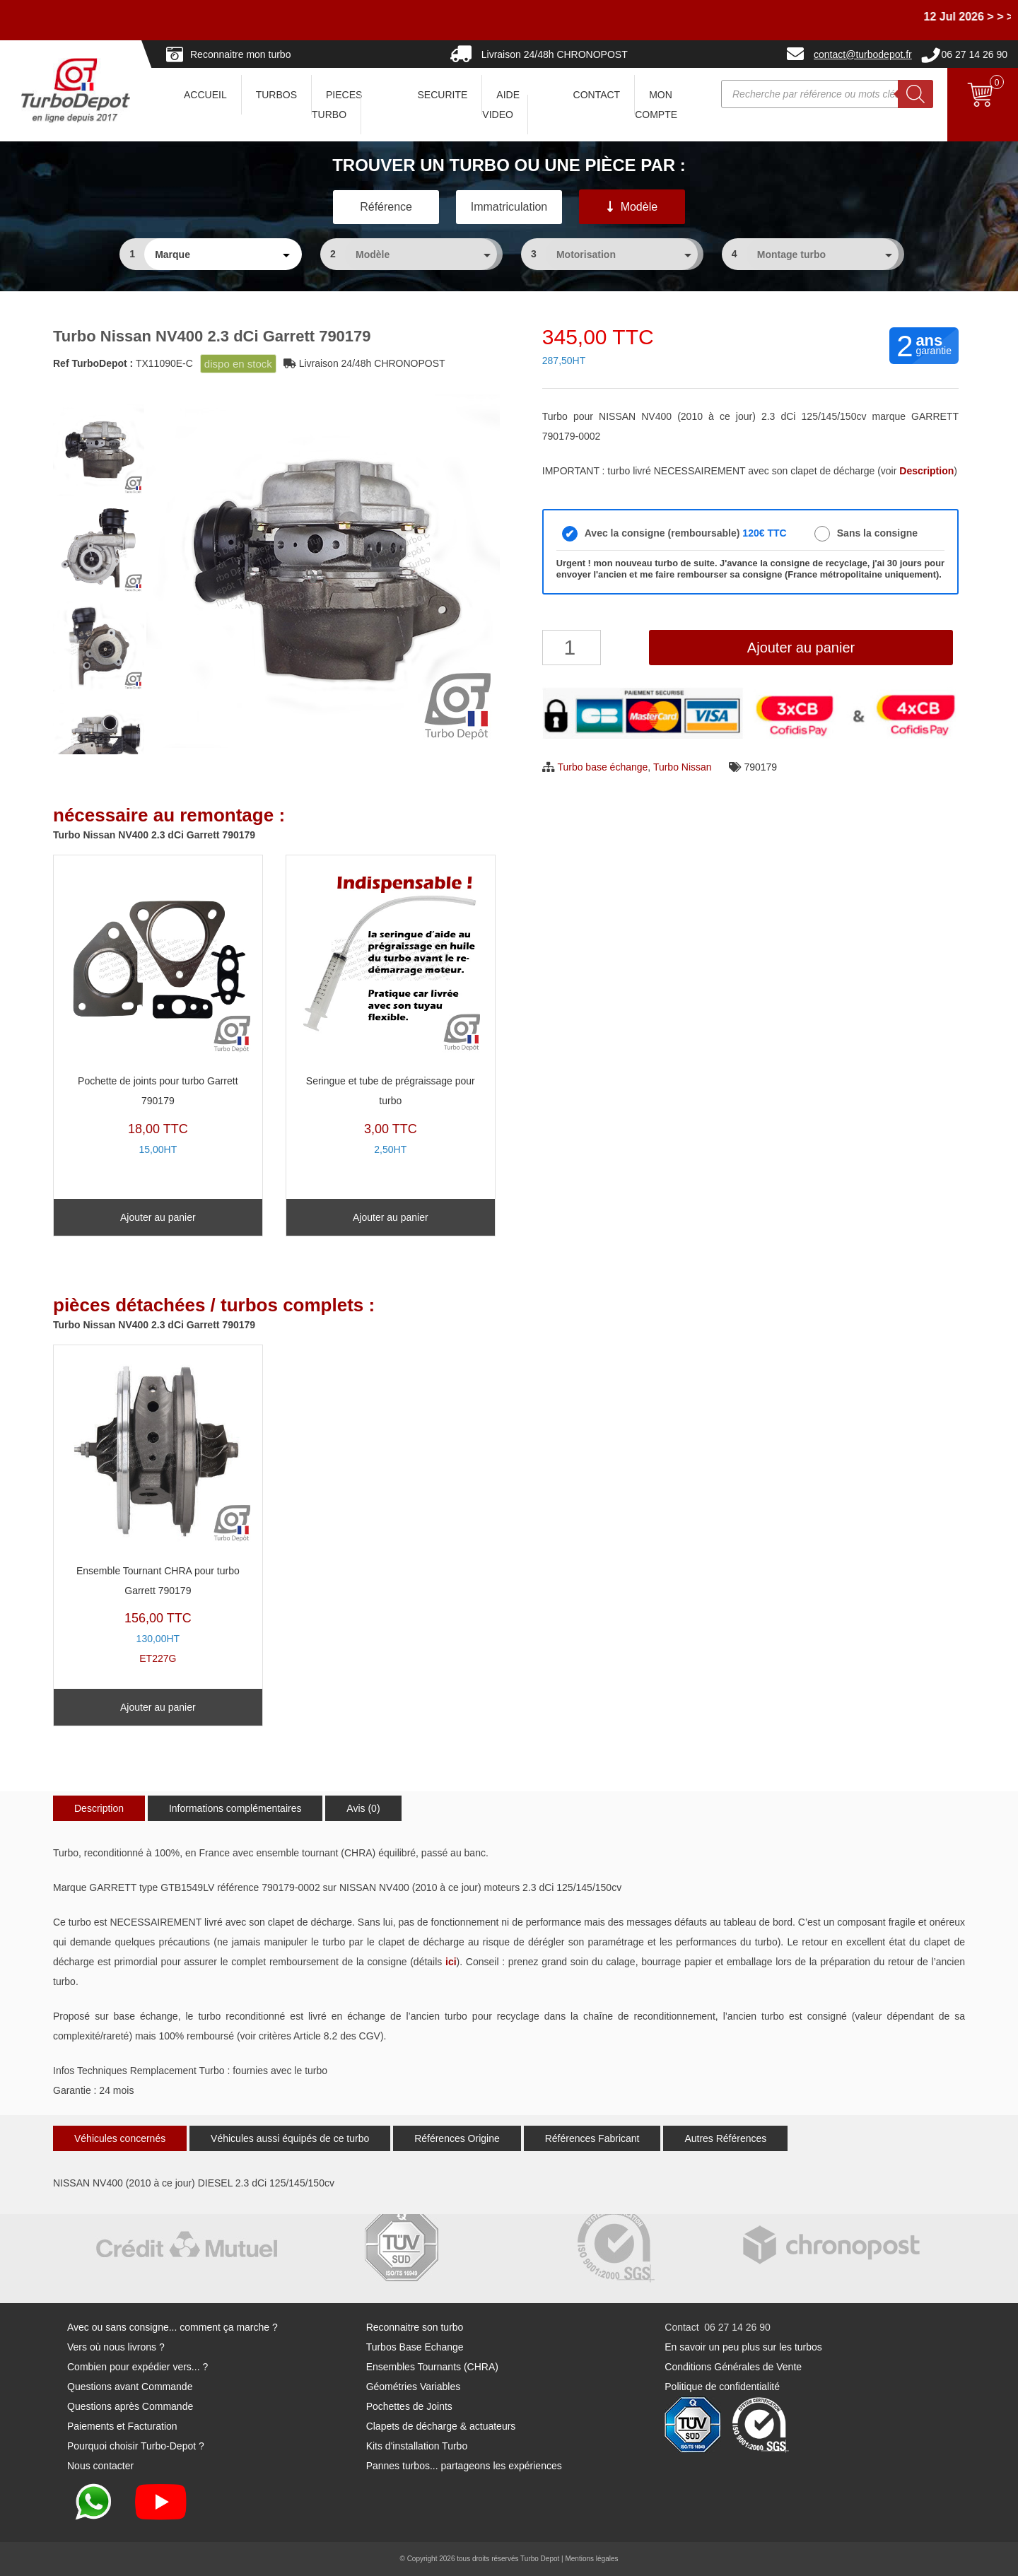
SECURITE (443, 94)
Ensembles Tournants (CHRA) (432, 2366)
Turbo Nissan (682, 767)
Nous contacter (100, 2465)
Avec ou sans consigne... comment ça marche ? (172, 2327)
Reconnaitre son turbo (415, 2327)
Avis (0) (363, 1808)
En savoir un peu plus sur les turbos (743, 2347)
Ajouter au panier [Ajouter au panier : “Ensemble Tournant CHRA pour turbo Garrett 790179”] (158, 1707)
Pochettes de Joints (409, 2406)
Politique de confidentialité (722, 2386)
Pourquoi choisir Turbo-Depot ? (135, 2446)
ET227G (158, 1508)
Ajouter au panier (801, 647)
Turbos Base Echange (415, 2347)
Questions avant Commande (129, 2386)
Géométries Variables (413, 2386)
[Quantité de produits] (571, 647)
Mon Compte (656, 104)
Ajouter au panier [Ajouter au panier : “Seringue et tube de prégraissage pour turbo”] (390, 1217)
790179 (760, 767)
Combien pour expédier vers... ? (137, 2366)
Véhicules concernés (119, 2138)
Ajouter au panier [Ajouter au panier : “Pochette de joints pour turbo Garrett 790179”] (158, 1217)
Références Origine (457, 2138)
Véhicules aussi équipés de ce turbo (290, 2138)
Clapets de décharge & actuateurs (441, 2426)
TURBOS (276, 94)
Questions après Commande (130, 2406)
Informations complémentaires (235, 1808)
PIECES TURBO (337, 104)
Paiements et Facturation (122, 2426)
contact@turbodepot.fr (863, 54)
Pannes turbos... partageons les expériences (464, 2465)
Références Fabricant (592, 2138)
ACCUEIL (205, 94)
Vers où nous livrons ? (116, 2347)
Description (99, 1808)
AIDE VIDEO (501, 104)
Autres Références (725, 2138)
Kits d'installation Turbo (417, 2446)
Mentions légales (591, 2559)
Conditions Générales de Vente (733, 2366)
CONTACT (597, 94)
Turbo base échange (602, 767)
